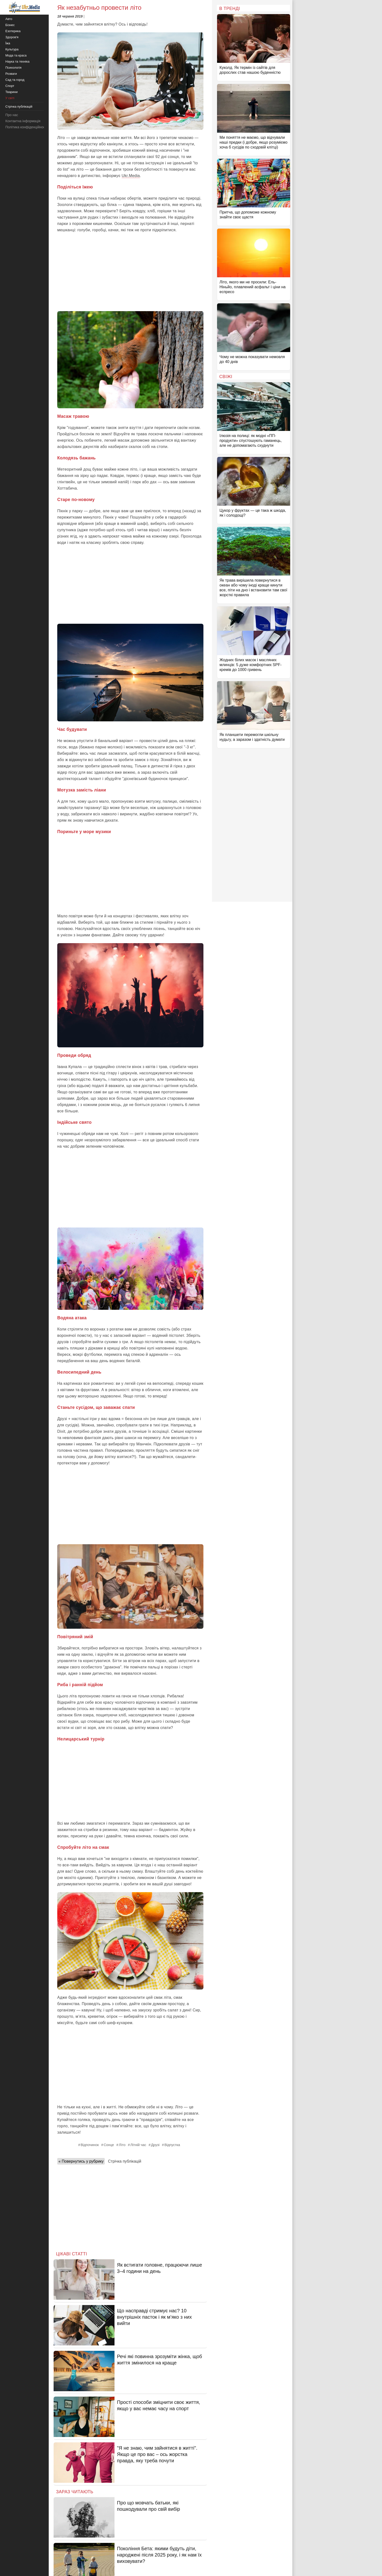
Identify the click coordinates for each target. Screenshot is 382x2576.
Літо (122, 2145)
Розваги (11, 73)
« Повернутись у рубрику (81, 2161)
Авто (8, 19)
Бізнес (10, 25)
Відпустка (172, 2145)
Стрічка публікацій (124, 2161)
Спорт (9, 86)
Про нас (11, 115)
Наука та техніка (17, 61)
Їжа (7, 43)
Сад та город (14, 80)
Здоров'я (12, 37)
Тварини (11, 92)
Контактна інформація (22, 121)
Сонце (109, 2145)
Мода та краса (16, 55)
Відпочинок (90, 2145)
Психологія (13, 67)
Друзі (155, 2145)
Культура (12, 49)
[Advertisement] (130, 272)
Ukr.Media (131, 176)
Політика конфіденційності (26, 127)
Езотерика (12, 31)
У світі (9, 98)
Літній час (138, 2145)
